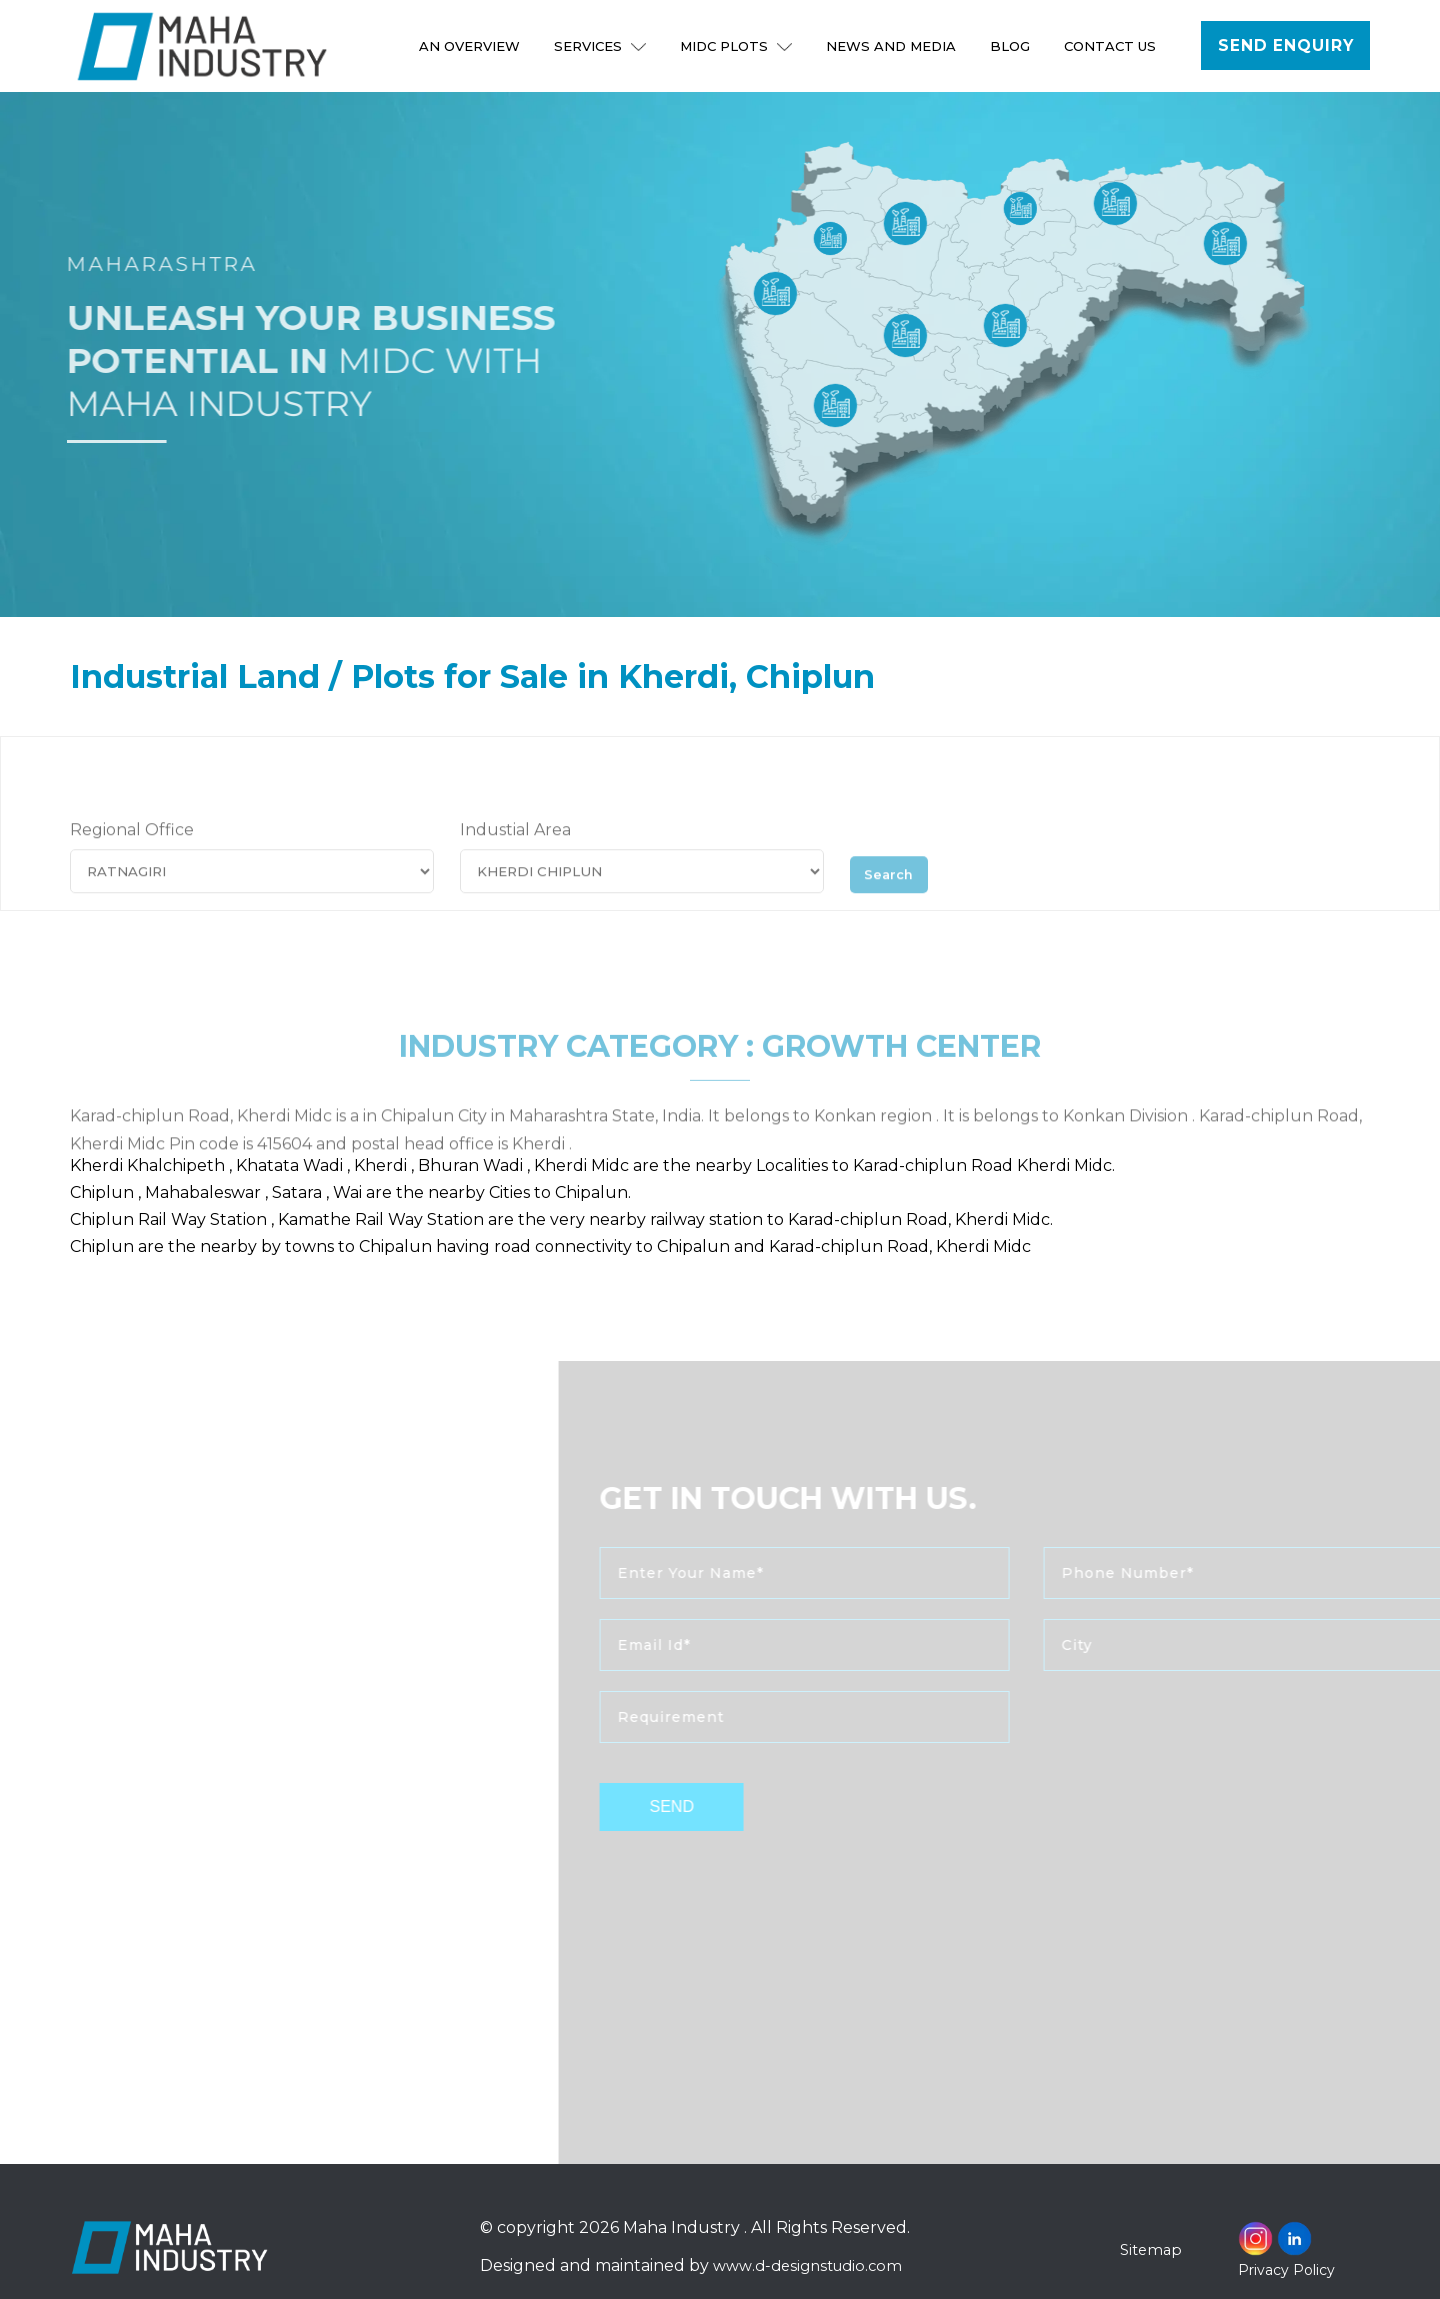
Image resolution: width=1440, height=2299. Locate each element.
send (717, 1806)
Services (603, 46)
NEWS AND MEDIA (894, 46)
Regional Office (132, 857)
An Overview (472, 46)
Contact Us (1113, 46)
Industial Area (515, 857)
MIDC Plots (739, 46)
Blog (1013, 46)
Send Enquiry (1287, 46)
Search (896, 898)
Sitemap (1153, 2249)
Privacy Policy (1286, 2270)
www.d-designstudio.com (812, 2265)
